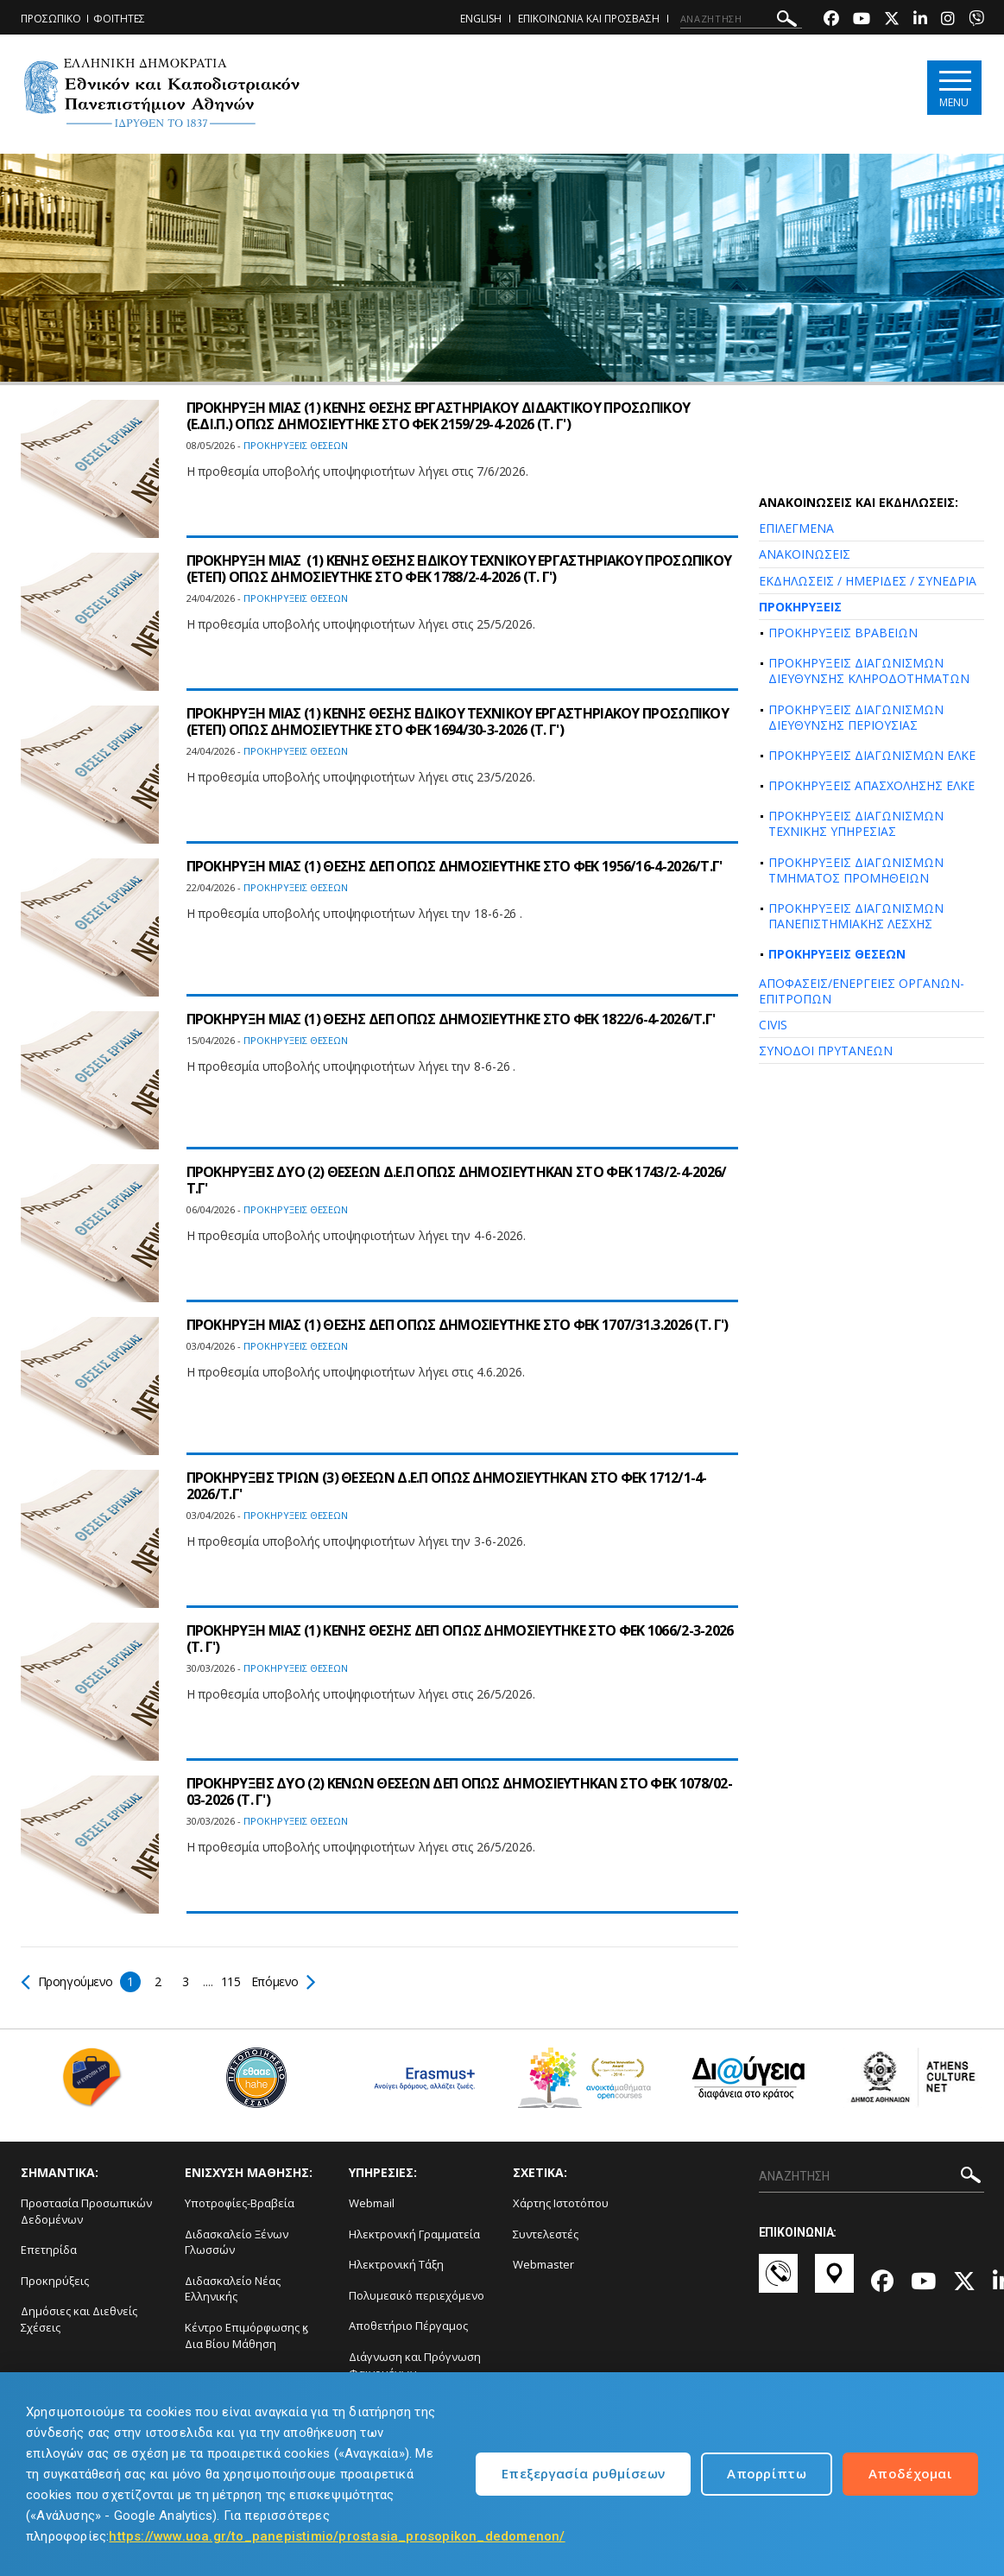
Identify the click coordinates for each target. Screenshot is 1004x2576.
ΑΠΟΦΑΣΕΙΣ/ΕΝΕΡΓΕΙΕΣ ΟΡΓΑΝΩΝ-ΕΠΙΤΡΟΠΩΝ (861, 991)
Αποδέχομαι (910, 2473)
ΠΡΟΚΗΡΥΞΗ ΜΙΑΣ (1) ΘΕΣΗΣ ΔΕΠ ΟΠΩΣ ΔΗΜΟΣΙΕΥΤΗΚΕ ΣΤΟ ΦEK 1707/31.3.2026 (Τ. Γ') (457, 1324)
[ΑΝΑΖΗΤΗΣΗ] (741, 18)
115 (232, 1981)
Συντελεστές (545, 2234)
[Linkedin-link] (920, 20)
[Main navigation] (954, 87)
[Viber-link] (976, 20)
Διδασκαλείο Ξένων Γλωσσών (236, 2242)
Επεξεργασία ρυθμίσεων (583, 2473)
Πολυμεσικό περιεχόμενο (416, 2295)
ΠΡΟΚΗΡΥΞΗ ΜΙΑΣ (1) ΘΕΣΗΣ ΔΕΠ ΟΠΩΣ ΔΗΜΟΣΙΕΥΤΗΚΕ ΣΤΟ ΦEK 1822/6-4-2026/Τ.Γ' (451, 1019)
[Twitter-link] (892, 20)
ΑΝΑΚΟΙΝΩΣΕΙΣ (804, 554)
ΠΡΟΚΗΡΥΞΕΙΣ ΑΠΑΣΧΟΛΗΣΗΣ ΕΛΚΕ (871, 785)
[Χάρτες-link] (834, 2281)
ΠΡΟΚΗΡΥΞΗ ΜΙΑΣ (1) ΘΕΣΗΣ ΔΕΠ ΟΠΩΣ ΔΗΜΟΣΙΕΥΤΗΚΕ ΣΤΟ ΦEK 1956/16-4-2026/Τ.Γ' (454, 866)
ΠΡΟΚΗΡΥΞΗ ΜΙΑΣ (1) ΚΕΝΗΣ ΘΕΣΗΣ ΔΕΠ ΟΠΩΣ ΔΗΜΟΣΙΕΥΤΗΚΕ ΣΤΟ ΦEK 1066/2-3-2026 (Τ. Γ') (460, 1638)
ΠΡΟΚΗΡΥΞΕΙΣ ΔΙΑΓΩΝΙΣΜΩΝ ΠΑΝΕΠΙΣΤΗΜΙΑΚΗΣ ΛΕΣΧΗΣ (856, 916)
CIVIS (773, 1024)
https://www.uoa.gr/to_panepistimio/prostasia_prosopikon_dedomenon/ (337, 2536)
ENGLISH (481, 18)
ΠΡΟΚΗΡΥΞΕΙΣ (800, 606)
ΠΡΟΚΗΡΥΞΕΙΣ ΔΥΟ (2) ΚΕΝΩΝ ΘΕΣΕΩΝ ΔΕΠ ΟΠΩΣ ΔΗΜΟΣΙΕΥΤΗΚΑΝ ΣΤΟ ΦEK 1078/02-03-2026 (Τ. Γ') (459, 1791)
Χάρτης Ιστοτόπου (561, 2203)
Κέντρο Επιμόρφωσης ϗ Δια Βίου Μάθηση (246, 2335)
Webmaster (543, 2264)
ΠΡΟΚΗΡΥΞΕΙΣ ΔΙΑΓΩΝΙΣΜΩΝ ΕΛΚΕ (872, 755)
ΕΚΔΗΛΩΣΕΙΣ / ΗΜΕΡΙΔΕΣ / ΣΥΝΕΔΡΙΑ (867, 581)
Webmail (372, 2203)
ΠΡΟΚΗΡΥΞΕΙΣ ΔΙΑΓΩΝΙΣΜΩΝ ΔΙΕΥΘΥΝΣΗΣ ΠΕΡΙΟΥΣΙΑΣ (856, 717)
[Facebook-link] (831, 20)
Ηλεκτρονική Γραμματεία (414, 2234)
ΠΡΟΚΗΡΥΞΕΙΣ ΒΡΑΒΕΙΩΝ (843, 632)
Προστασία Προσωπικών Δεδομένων (86, 2211)
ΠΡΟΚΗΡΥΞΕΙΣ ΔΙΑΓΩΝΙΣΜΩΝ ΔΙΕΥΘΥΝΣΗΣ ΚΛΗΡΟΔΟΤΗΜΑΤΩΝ (868, 671)
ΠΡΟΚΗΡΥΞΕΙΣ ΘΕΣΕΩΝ (837, 954)
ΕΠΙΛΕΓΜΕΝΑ (796, 528)
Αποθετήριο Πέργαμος (408, 2325)
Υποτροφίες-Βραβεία (239, 2203)
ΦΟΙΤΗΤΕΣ (119, 18)
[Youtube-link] (861, 20)
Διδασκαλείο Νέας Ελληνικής (233, 2289)
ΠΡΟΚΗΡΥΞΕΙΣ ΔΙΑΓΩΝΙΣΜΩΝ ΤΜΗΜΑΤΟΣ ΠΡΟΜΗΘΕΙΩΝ (856, 870)
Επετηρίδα (49, 2249)
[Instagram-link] (948, 20)
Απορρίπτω (766, 2473)
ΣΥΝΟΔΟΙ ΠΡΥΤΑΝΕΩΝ (826, 1050)
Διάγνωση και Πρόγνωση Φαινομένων (415, 2365)
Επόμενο (283, 1981)
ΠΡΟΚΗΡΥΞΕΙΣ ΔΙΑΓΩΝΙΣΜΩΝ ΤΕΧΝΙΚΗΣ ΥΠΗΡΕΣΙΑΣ (856, 823)
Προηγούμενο (68, 1981)
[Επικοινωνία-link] (778, 2281)
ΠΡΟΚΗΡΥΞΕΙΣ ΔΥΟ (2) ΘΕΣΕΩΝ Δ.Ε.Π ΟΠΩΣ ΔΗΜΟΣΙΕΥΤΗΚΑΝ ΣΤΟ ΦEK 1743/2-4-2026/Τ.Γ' (456, 1180)
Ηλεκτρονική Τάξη (396, 2264)
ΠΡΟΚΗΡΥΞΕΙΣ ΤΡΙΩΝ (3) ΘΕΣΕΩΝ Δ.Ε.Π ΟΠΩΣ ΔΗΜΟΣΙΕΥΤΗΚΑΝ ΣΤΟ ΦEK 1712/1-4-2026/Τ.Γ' (446, 1485)
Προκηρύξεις (55, 2280)
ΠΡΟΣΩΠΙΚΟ (51, 18)
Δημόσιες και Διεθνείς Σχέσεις (79, 2319)
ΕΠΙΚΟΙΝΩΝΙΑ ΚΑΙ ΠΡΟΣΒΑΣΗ (589, 18)
